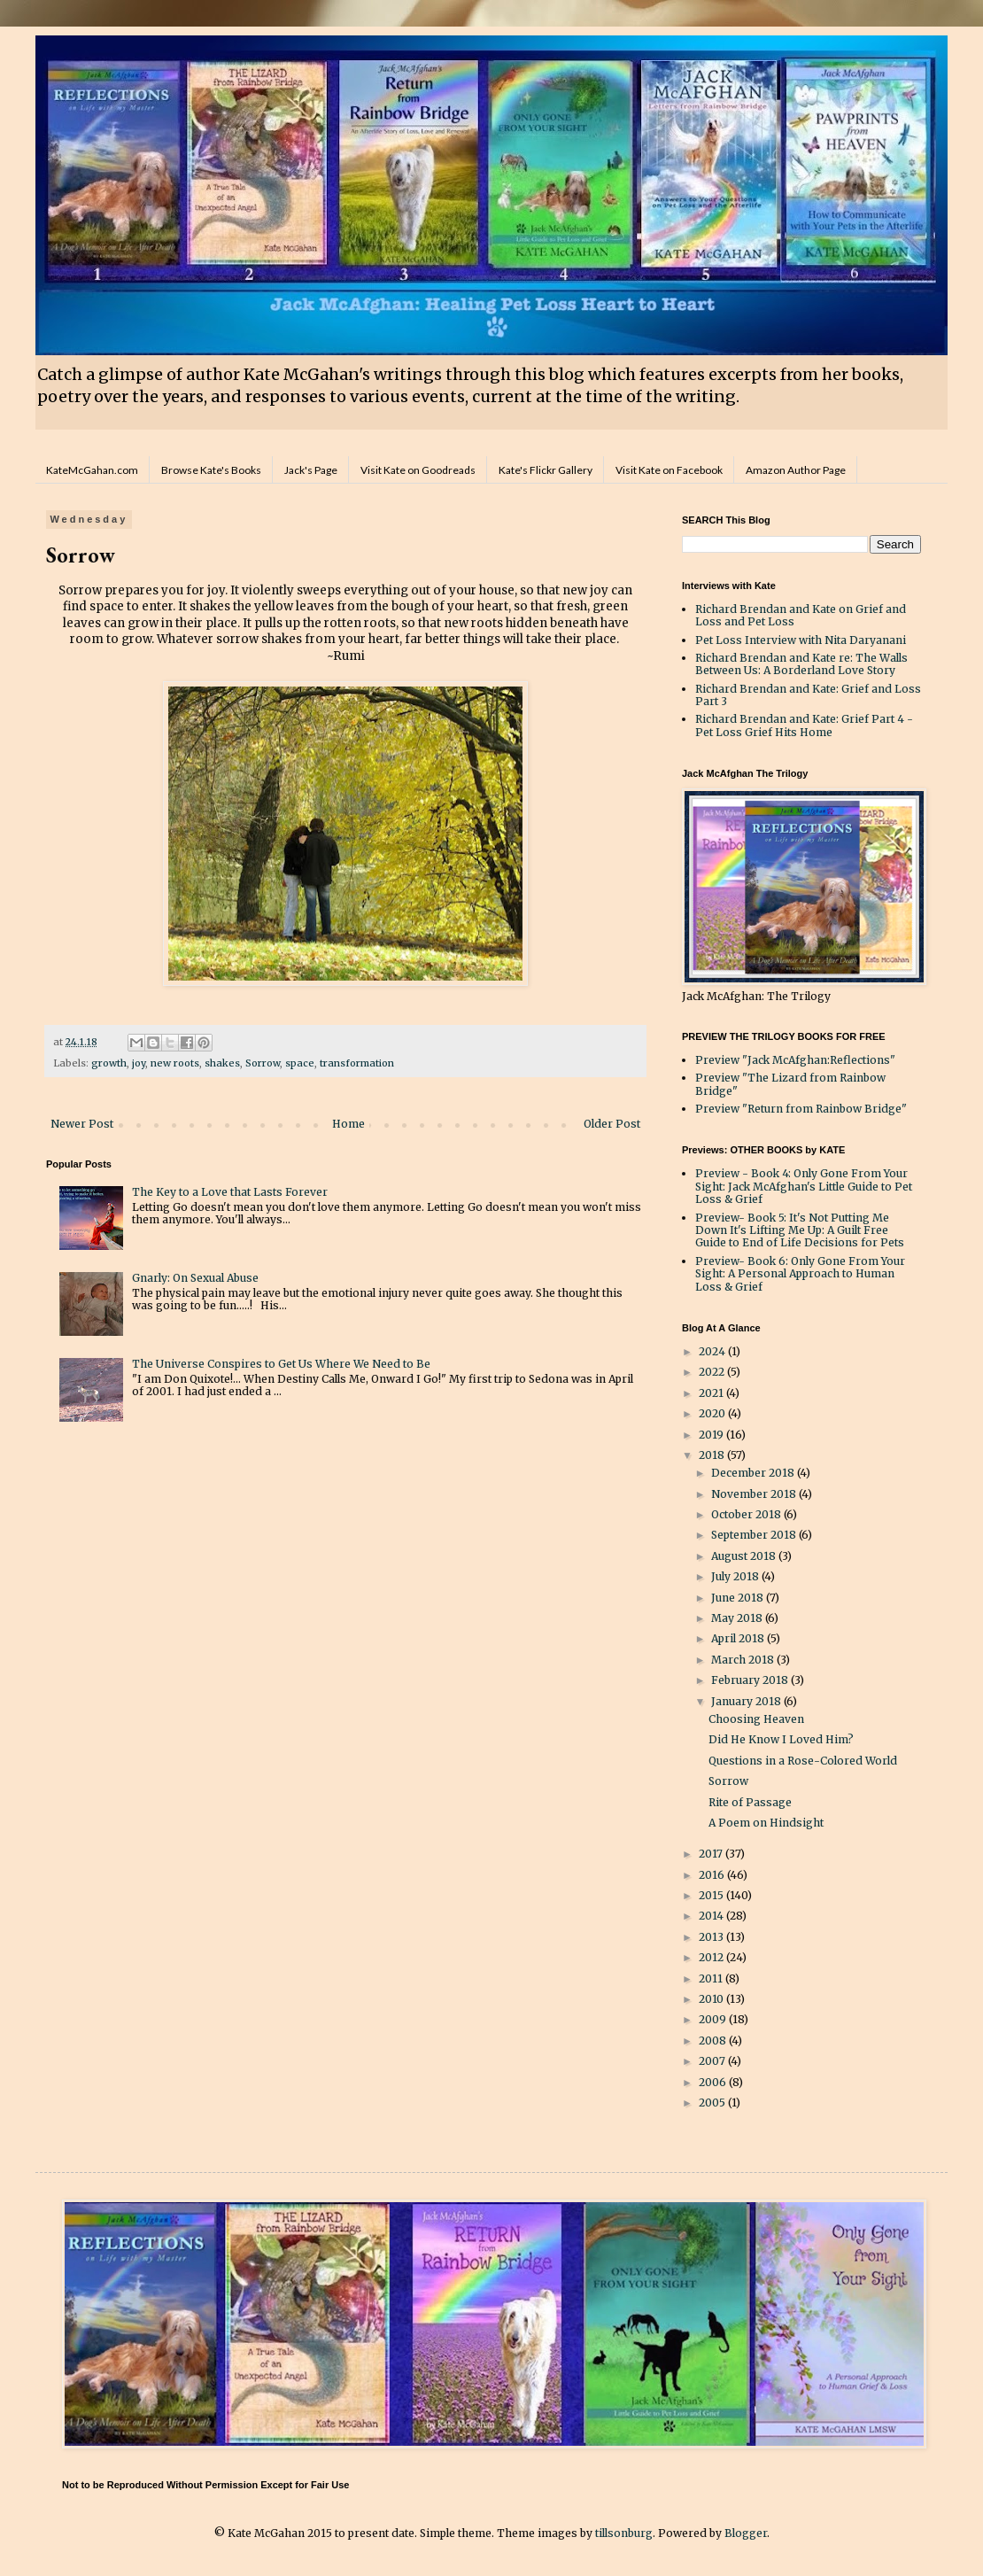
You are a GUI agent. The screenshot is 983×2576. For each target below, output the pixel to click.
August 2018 (744, 1556)
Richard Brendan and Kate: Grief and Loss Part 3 (808, 695)
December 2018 (754, 1472)
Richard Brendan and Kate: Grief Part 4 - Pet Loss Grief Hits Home (804, 725)
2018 (713, 1455)
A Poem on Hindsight (766, 1822)
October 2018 (747, 1514)
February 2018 (751, 1680)
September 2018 (755, 1534)
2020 (713, 1413)
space (299, 1063)
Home (348, 1123)
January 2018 (747, 1701)
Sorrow (262, 1063)
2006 (714, 2082)
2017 (712, 1853)
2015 (712, 1895)
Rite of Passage (750, 1802)
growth (109, 1063)
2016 (713, 1875)
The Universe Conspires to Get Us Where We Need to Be (281, 1363)
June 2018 (738, 1597)
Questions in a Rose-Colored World (802, 1760)
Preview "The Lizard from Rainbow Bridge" (790, 1084)
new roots (175, 1063)
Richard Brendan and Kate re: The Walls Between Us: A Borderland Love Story (801, 664)
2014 (712, 1915)
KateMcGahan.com (92, 470)
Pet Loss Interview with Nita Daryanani (800, 640)
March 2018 (744, 1659)
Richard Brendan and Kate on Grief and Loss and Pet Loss (800, 615)
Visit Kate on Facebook (669, 470)
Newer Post (81, 1123)
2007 (713, 2061)
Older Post (612, 1123)
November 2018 (755, 1494)
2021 (712, 1393)
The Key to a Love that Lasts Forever (230, 1192)
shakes (222, 1063)
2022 (713, 1371)
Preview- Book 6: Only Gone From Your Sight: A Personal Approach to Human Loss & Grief (800, 1273)
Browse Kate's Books (211, 470)
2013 (712, 1937)
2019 (712, 1434)
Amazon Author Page (796, 470)
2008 (714, 2040)
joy (138, 1063)
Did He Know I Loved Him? (781, 1739)
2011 (712, 1978)
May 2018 (738, 1618)
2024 (713, 1351)
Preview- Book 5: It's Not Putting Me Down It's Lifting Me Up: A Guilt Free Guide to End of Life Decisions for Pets (799, 1230)
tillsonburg (624, 2533)
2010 (712, 1999)
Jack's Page (310, 470)
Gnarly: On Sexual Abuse (195, 1277)
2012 (712, 1957)
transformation (357, 1063)
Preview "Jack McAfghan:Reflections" (795, 1060)
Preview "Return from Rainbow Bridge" (801, 1108)
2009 (714, 2019)
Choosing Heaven (756, 1719)
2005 (713, 2102)
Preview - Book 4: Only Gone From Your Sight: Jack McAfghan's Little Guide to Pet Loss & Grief (803, 1186)
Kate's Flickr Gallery (545, 470)
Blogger (745, 2533)
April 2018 (739, 1638)
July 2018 (736, 1576)
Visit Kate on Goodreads (418, 470)
